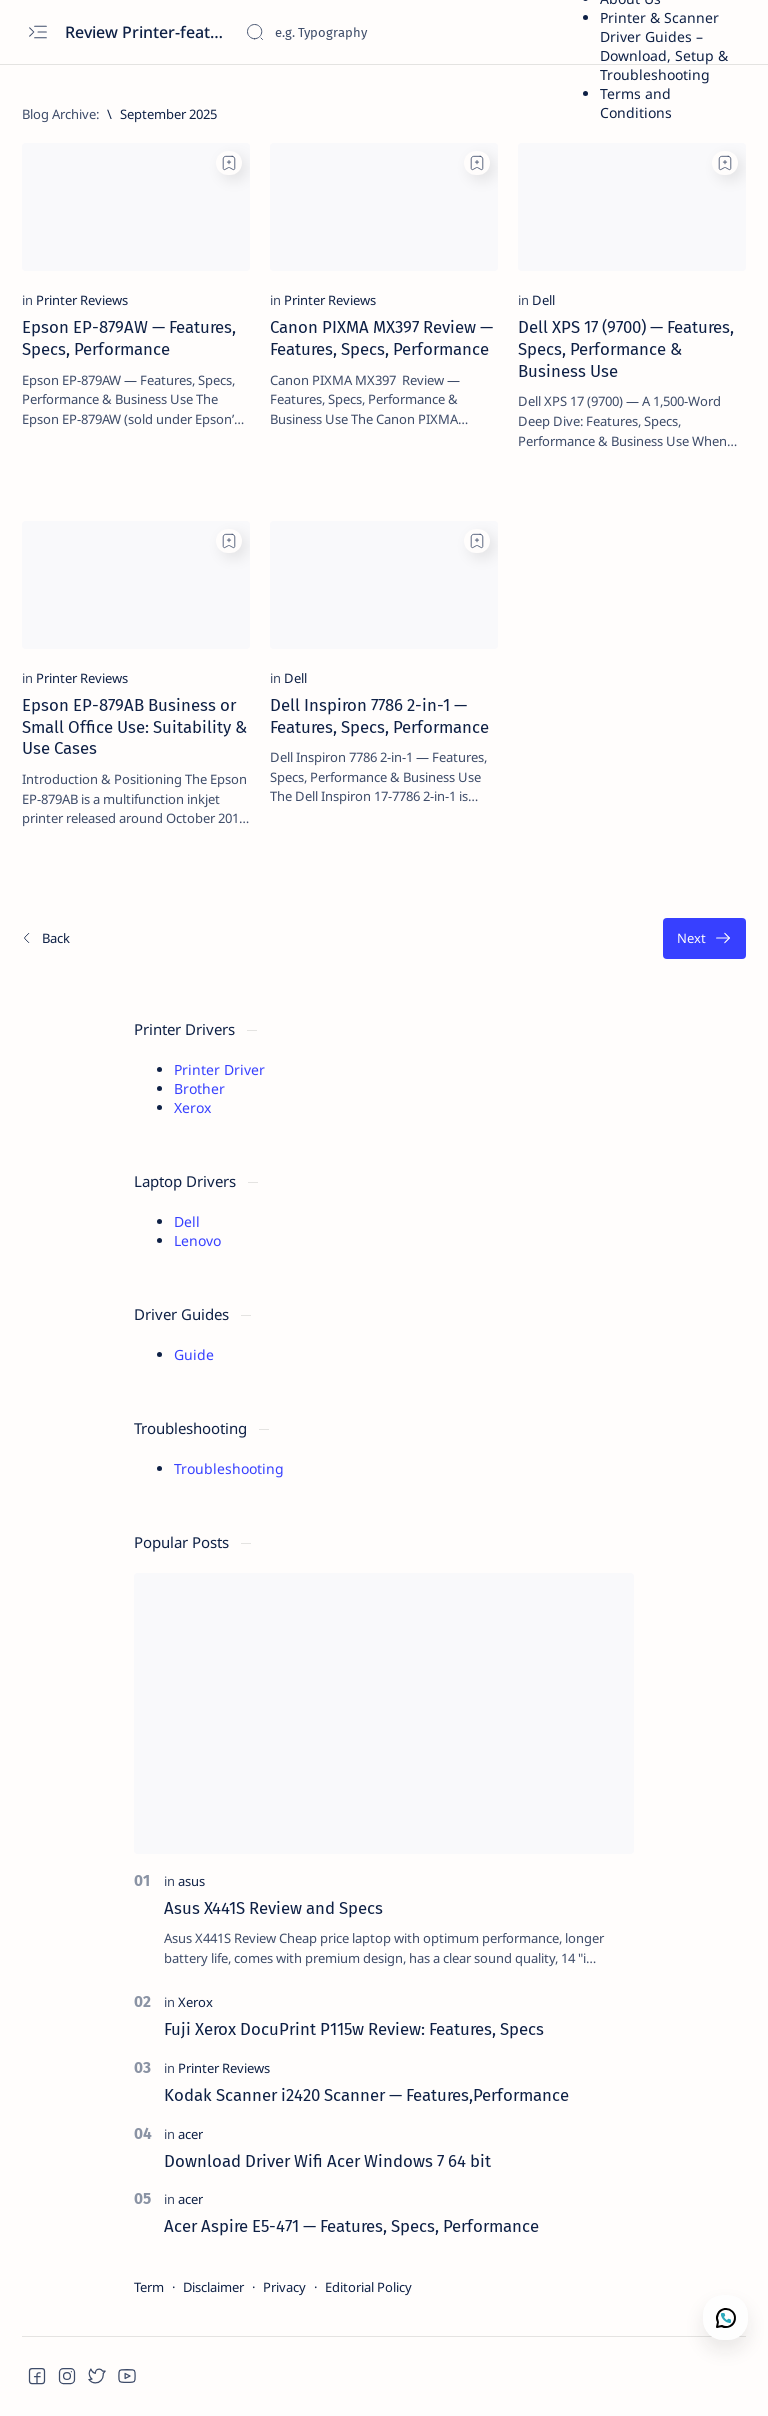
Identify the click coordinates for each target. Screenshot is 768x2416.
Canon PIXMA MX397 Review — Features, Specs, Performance (381, 338)
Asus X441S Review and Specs (273, 1908)
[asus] (191, 1881)
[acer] (190, 2134)
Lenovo (197, 1240)
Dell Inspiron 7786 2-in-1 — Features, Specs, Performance (379, 716)
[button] (37, 2376)
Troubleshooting (229, 1468)
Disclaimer (213, 2287)
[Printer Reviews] (82, 300)
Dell (187, 1221)
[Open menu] (37, 32)
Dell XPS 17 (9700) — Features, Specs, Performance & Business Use (626, 349)
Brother (199, 1088)
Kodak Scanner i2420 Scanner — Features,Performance (366, 2095)
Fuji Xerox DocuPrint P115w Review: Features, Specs (354, 2029)
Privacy (284, 2287)
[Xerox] (195, 2002)
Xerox (192, 1107)
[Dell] (543, 300)
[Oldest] (704, 938)
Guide (194, 1354)
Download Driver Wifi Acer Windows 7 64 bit (327, 2161)
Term (149, 2287)
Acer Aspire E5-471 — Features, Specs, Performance (351, 2226)
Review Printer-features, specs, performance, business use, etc (147, 32)
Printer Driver (219, 1069)
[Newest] (45, 938)
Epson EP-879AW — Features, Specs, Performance (129, 338)
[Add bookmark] (229, 163)
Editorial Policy (368, 2287)
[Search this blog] (395, 32)
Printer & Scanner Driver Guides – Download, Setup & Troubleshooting (664, 46)
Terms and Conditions (636, 103)
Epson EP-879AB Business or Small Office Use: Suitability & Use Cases (134, 727)
